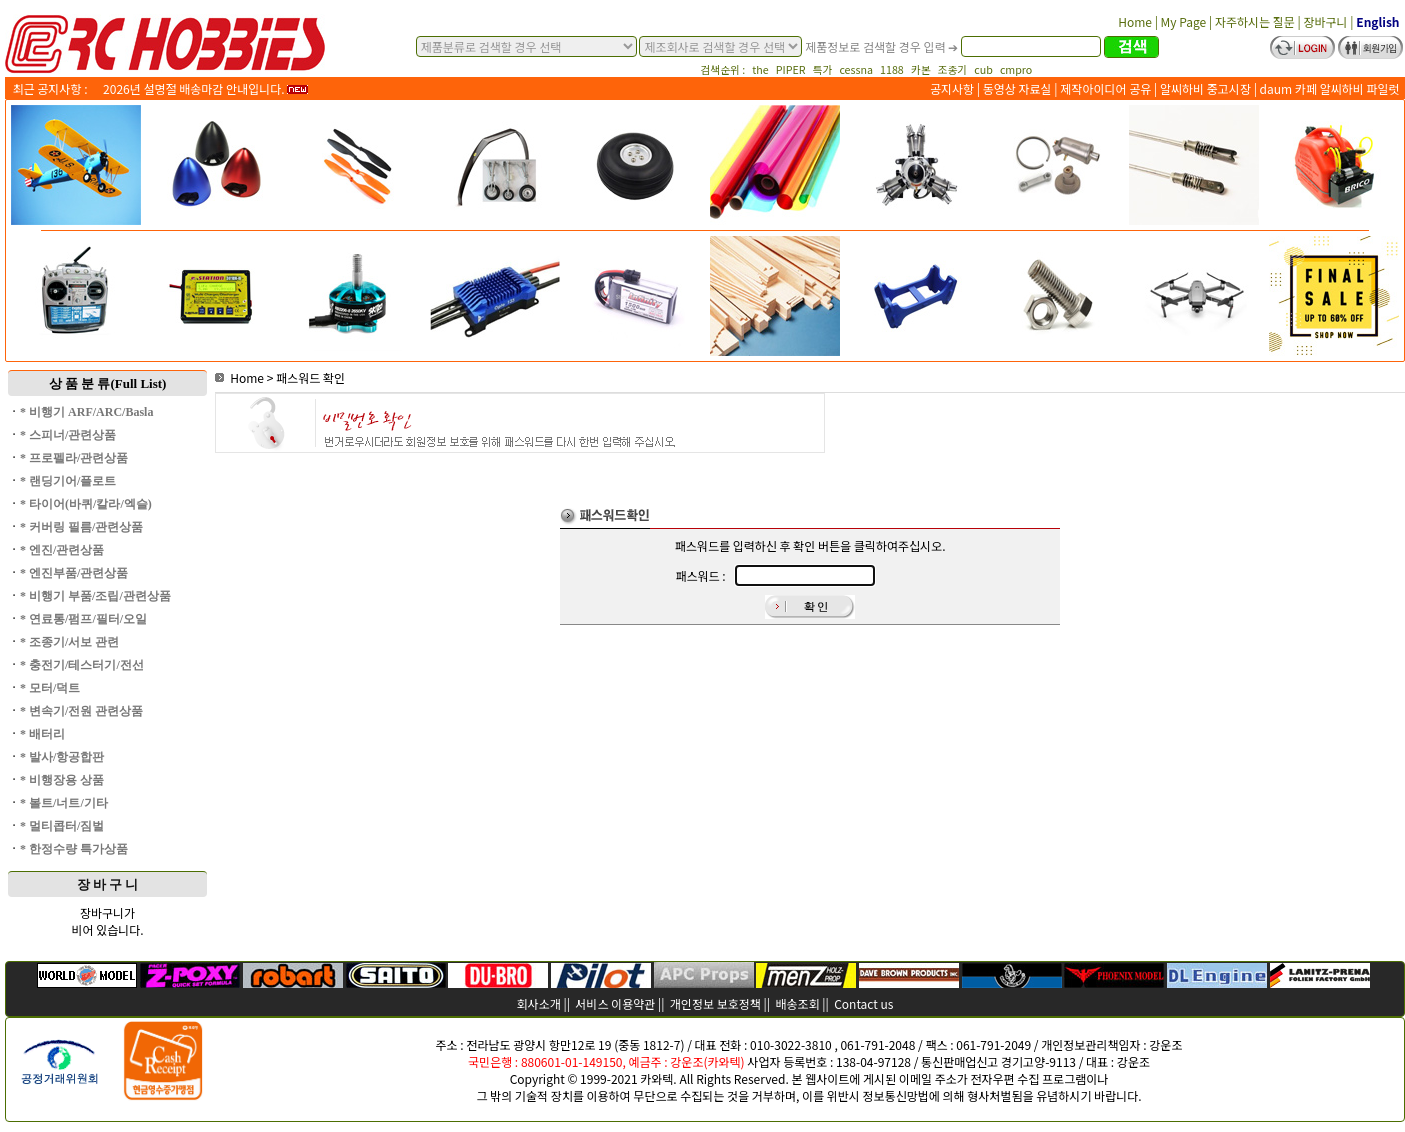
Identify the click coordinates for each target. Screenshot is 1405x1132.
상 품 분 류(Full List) (108, 383)
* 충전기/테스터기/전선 (82, 665)
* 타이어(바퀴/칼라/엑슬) (86, 504)
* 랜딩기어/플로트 (68, 481)
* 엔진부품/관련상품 (74, 573)
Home (239, 377)
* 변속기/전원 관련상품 (81, 711)
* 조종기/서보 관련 (69, 642)
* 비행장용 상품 (62, 780)
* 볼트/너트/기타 (64, 803)
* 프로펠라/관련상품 (74, 458)
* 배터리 (42, 734)
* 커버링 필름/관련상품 (81, 527)
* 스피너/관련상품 (68, 435)
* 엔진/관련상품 (62, 550)
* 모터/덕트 (50, 688)
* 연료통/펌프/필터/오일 (83, 619)
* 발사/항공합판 (62, 757)
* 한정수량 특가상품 (74, 849)
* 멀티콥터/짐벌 (62, 826)
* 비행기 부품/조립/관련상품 (95, 596)
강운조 (1165, 1044)
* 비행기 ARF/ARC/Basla (86, 412)
